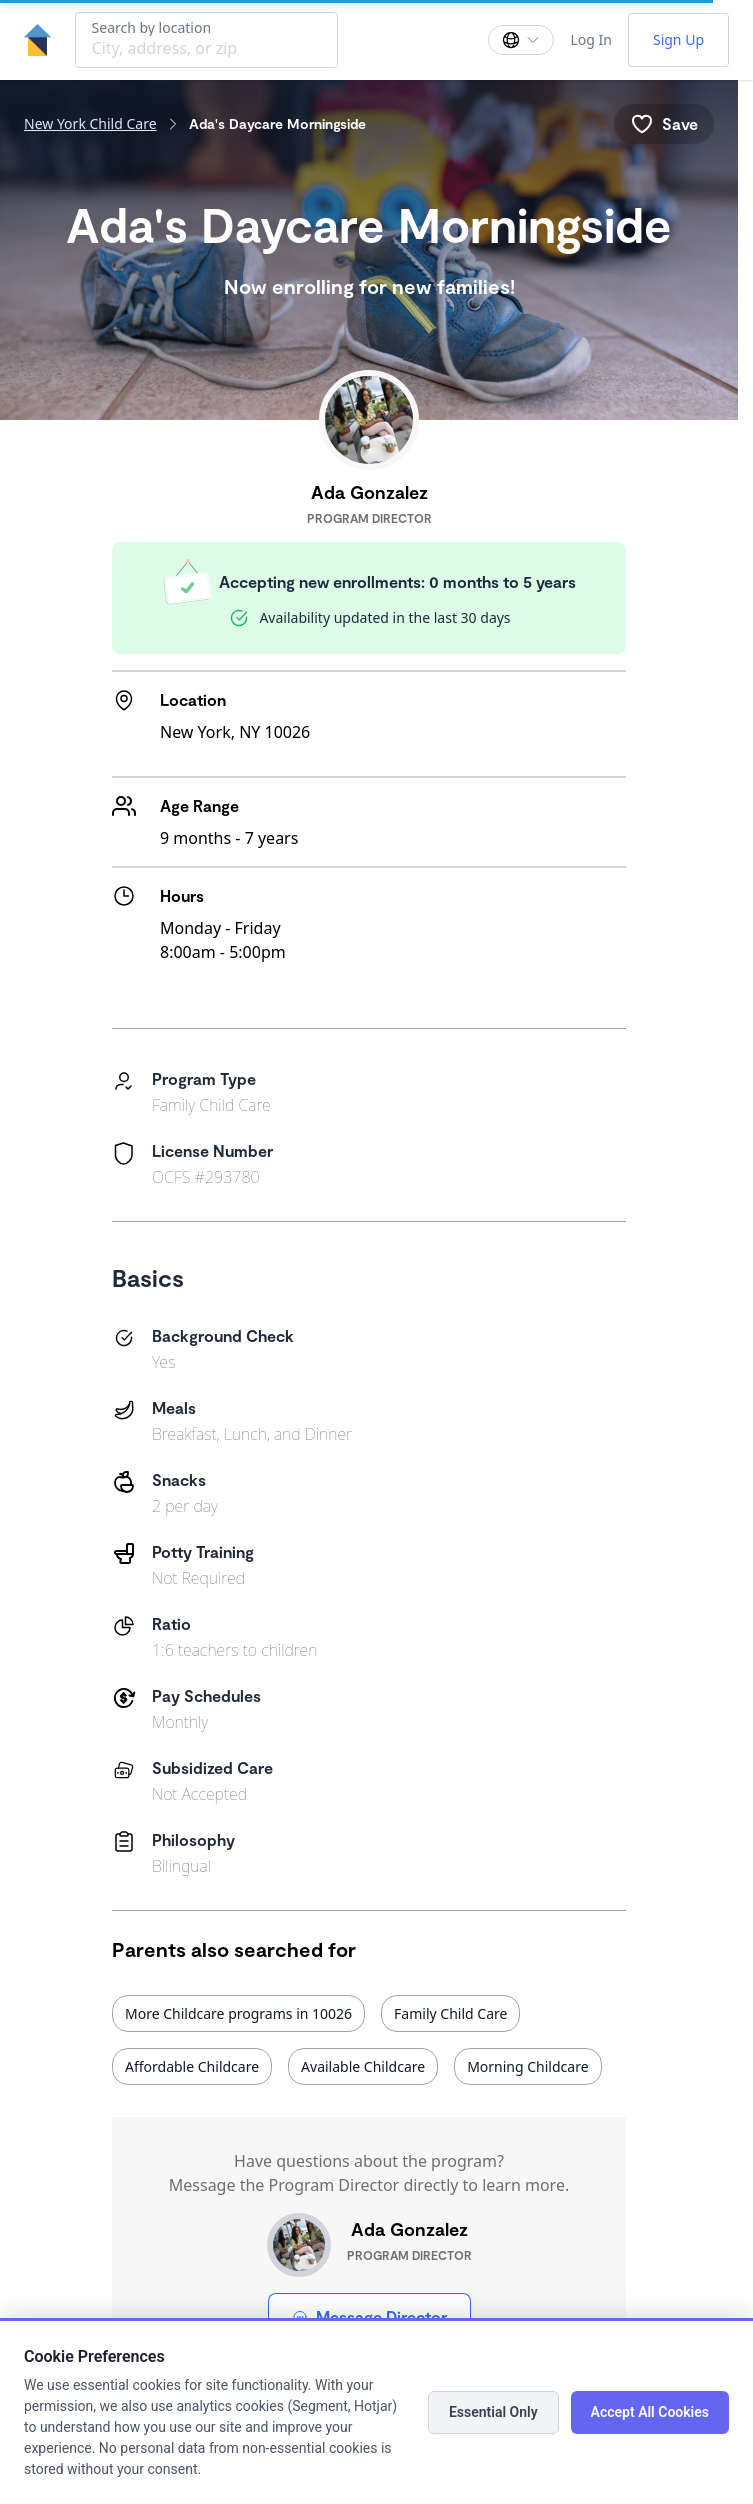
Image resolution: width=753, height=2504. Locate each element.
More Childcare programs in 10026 (238, 2013)
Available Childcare (363, 2066)
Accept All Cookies (650, 2412)
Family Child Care (450, 2013)
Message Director (369, 2316)
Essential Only (493, 2412)
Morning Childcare (527, 2066)
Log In (590, 39)
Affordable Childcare (192, 2066)
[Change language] (521, 40)
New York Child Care (90, 123)
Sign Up (678, 39)
